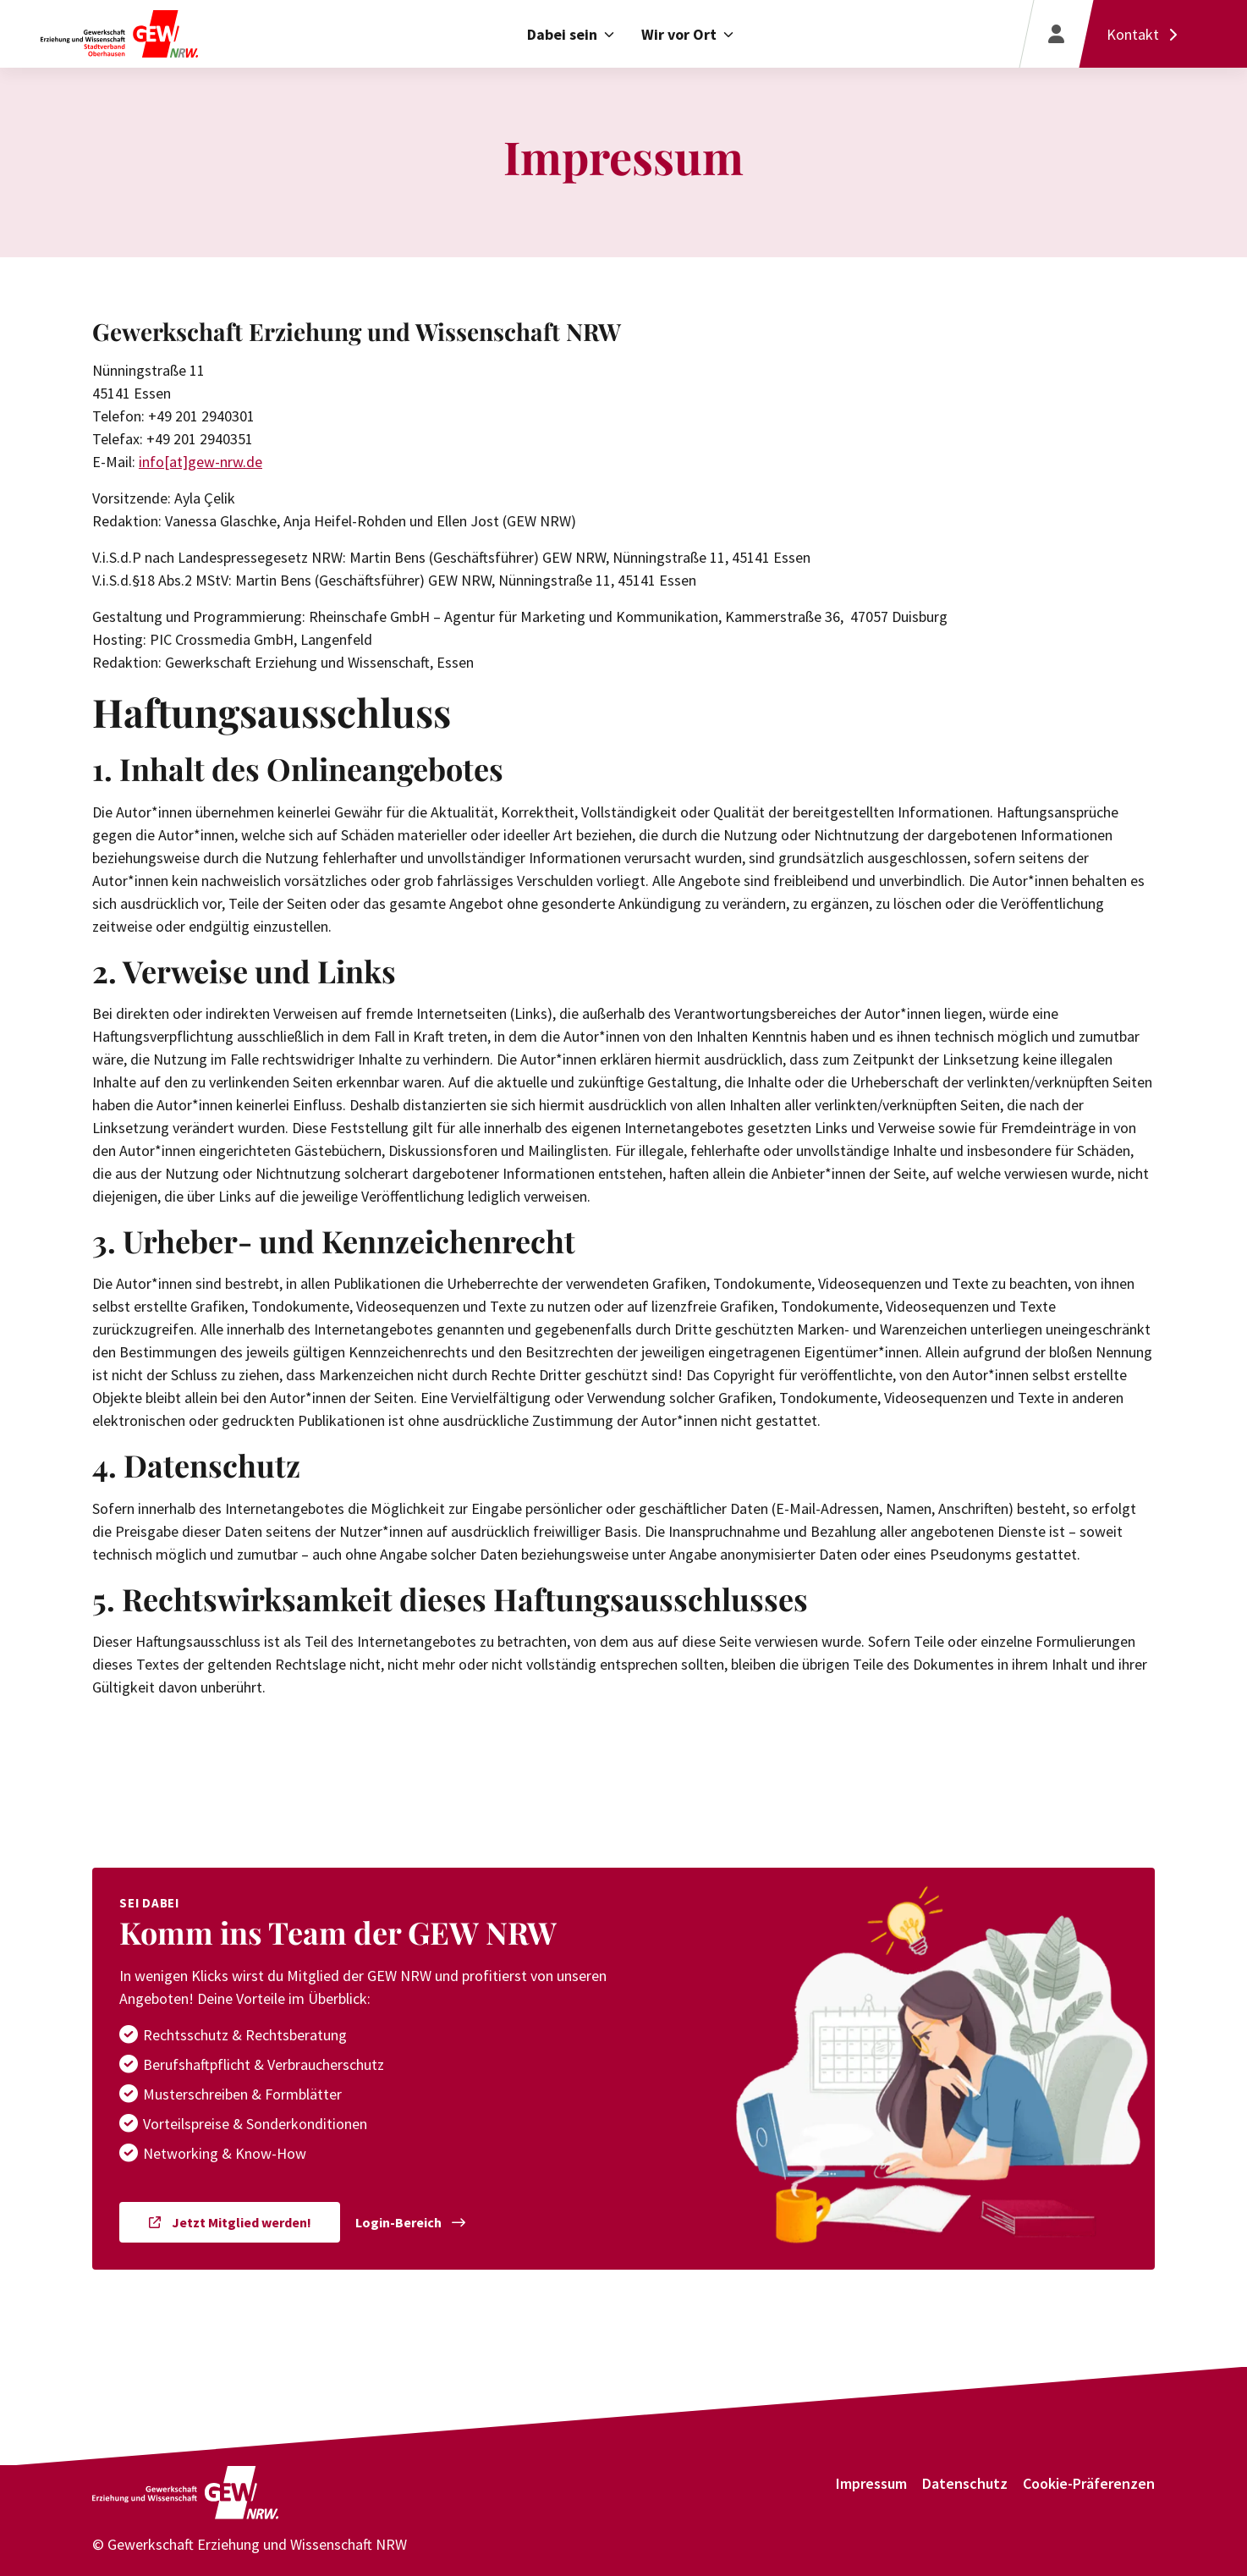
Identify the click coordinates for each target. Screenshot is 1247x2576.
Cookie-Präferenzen (1089, 2483)
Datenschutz (965, 2483)
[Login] (1056, 34)
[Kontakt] (1146, 34)
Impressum (871, 2483)
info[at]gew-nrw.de (200, 461)
